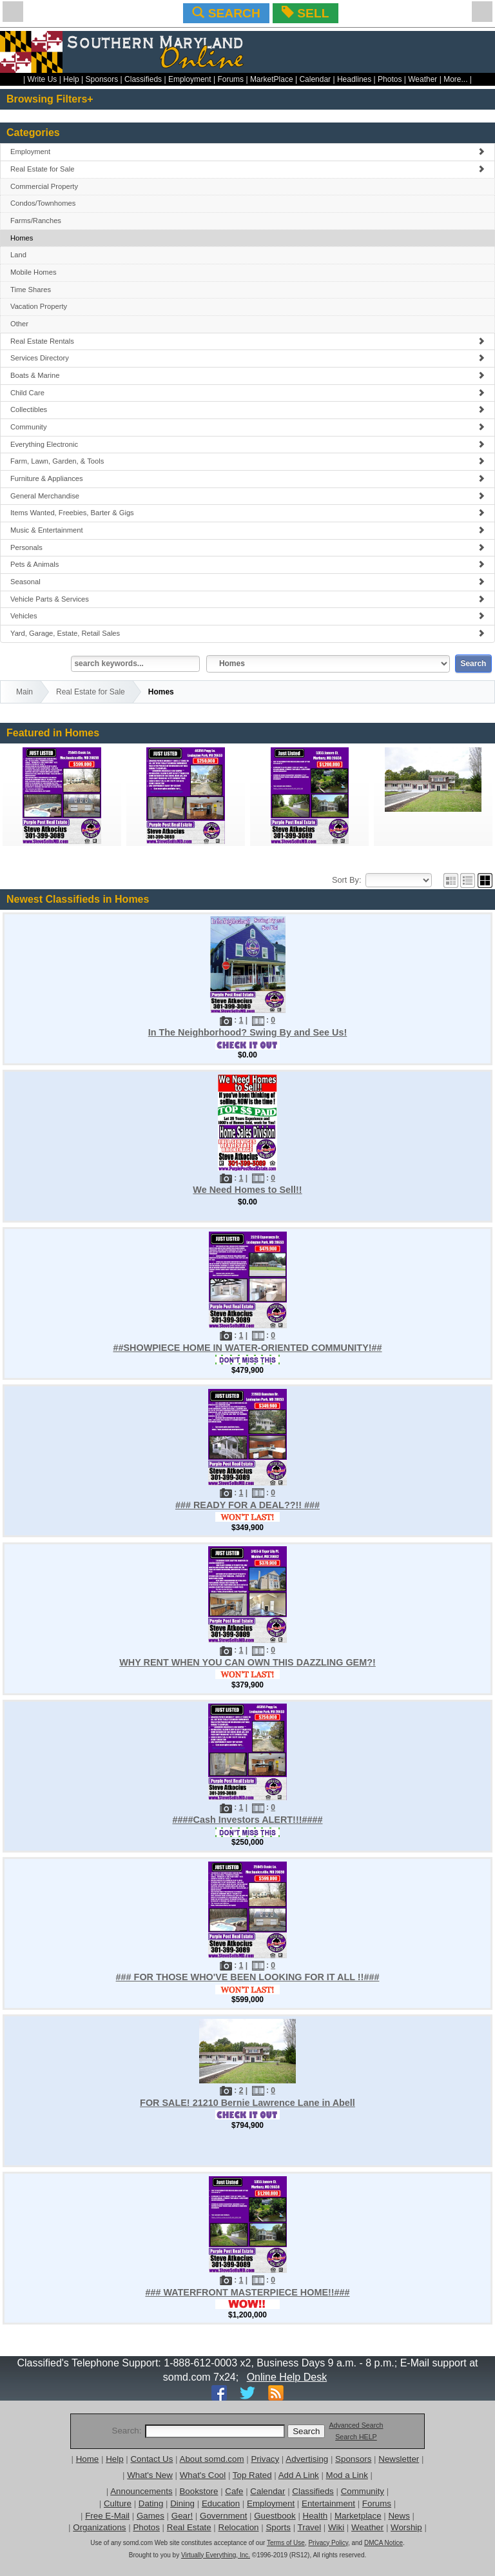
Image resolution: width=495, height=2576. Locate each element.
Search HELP (356, 2437)
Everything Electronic (247, 444)
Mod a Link (347, 2475)
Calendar (315, 79)
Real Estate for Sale (247, 169)
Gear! (182, 2516)
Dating (151, 2503)
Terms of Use (286, 2542)
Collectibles (247, 409)
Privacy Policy (328, 2542)
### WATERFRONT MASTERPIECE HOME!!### (247, 2292)
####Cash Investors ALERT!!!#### (247, 1819)
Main (24, 691)
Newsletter (398, 2459)
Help (71, 79)
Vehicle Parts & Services (247, 599)
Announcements (141, 2491)
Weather (422, 79)
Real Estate (189, 2527)
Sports (278, 2527)
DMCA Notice (383, 2542)
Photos (390, 79)
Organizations (99, 2527)
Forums (230, 79)
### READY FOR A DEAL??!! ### (247, 1505)
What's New (150, 2475)
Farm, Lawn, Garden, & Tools (247, 461)
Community (247, 427)
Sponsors (102, 79)
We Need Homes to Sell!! (247, 1190)
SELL (305, 13)
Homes (21, 238)
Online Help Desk (287, 2377)
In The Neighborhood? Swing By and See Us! (247, 1032)
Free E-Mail (107, 2516)
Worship (406, 2527)
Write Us (42, 79)
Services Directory (247, 358)
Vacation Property (38, 306)
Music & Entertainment (247, 530)
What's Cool (203, 2475)
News (398, 2516)
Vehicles (247, 616)
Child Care (247, 393)
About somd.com (212, 2459)
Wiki (336, 2527)
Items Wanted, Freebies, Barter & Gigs (247, 512)
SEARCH (226, 13)
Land (18, 255)
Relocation (238, 2527)
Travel (310, 2527)
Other (19, 324)
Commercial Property (44, 186)
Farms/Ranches (35, 220)
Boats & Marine (247, 375)
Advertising (307, 2459)
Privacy (265, 2459)
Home (87, 2459)
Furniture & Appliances (247, 478)
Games (150, 2516)
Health (315, 2516)
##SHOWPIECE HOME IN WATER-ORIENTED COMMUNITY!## (247, 1347)
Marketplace (358, 2516)
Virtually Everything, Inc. (215, 2555)
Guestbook (274, 2516)
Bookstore (198, 2491)
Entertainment (328, 2503)
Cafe (234, 2491)
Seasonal (247, 581)
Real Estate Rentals (247, 341)
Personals (247, 547)
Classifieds (143, 79)
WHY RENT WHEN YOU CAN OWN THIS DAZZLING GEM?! (247, 1662)
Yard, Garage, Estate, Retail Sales (247, 633)
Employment (189, 79)
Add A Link (298, 2475)
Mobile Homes (33, 272)
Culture (117, 2503)
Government (223, 2516)
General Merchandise (247, 496)
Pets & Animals (247, 564)
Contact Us (151, 2459)
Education (221, 2503)
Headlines (354, 79)
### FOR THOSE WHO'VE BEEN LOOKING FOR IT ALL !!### (248, 1977)
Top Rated (252, 2475)
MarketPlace (271, 79)
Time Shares (30, 289)
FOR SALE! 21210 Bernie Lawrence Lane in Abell (247, 2103)
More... (455, 79)
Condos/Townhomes (42, 203)
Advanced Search (356, 2425)
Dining (182, 2503)
